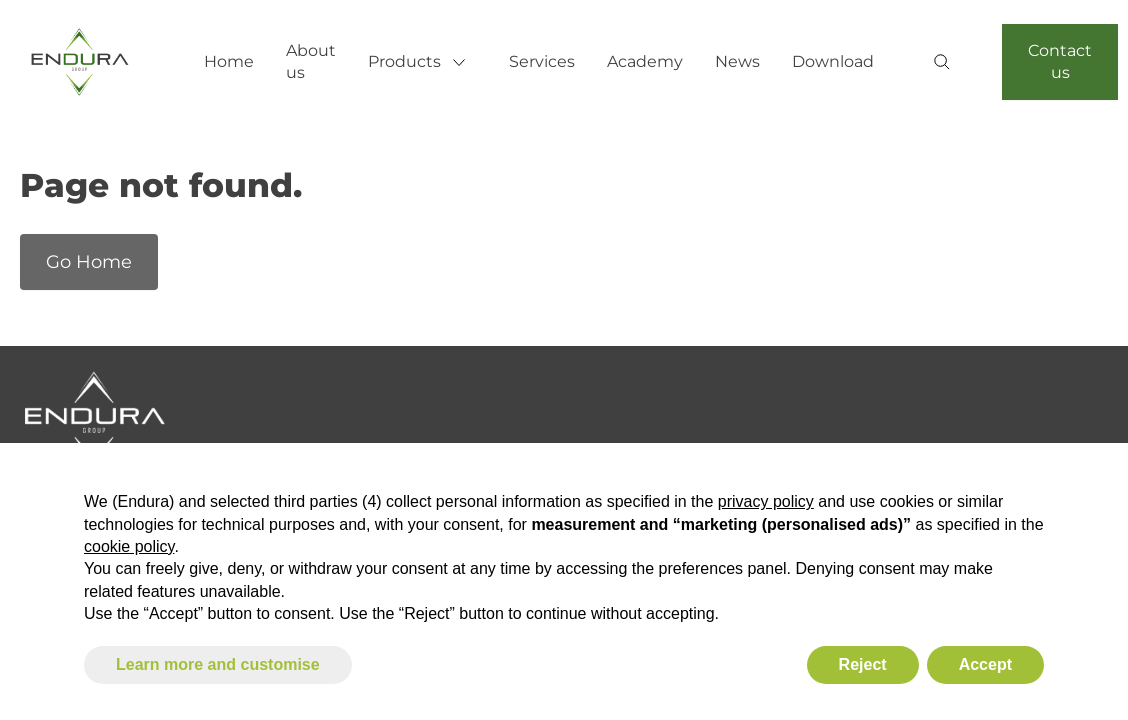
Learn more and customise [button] (218, 664)
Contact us (1060, 61)
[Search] (950, 64)
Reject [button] (863, 664)
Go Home (89, 262)
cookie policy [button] (129, 546)
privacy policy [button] (766, 501)
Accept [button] (985, 664)
